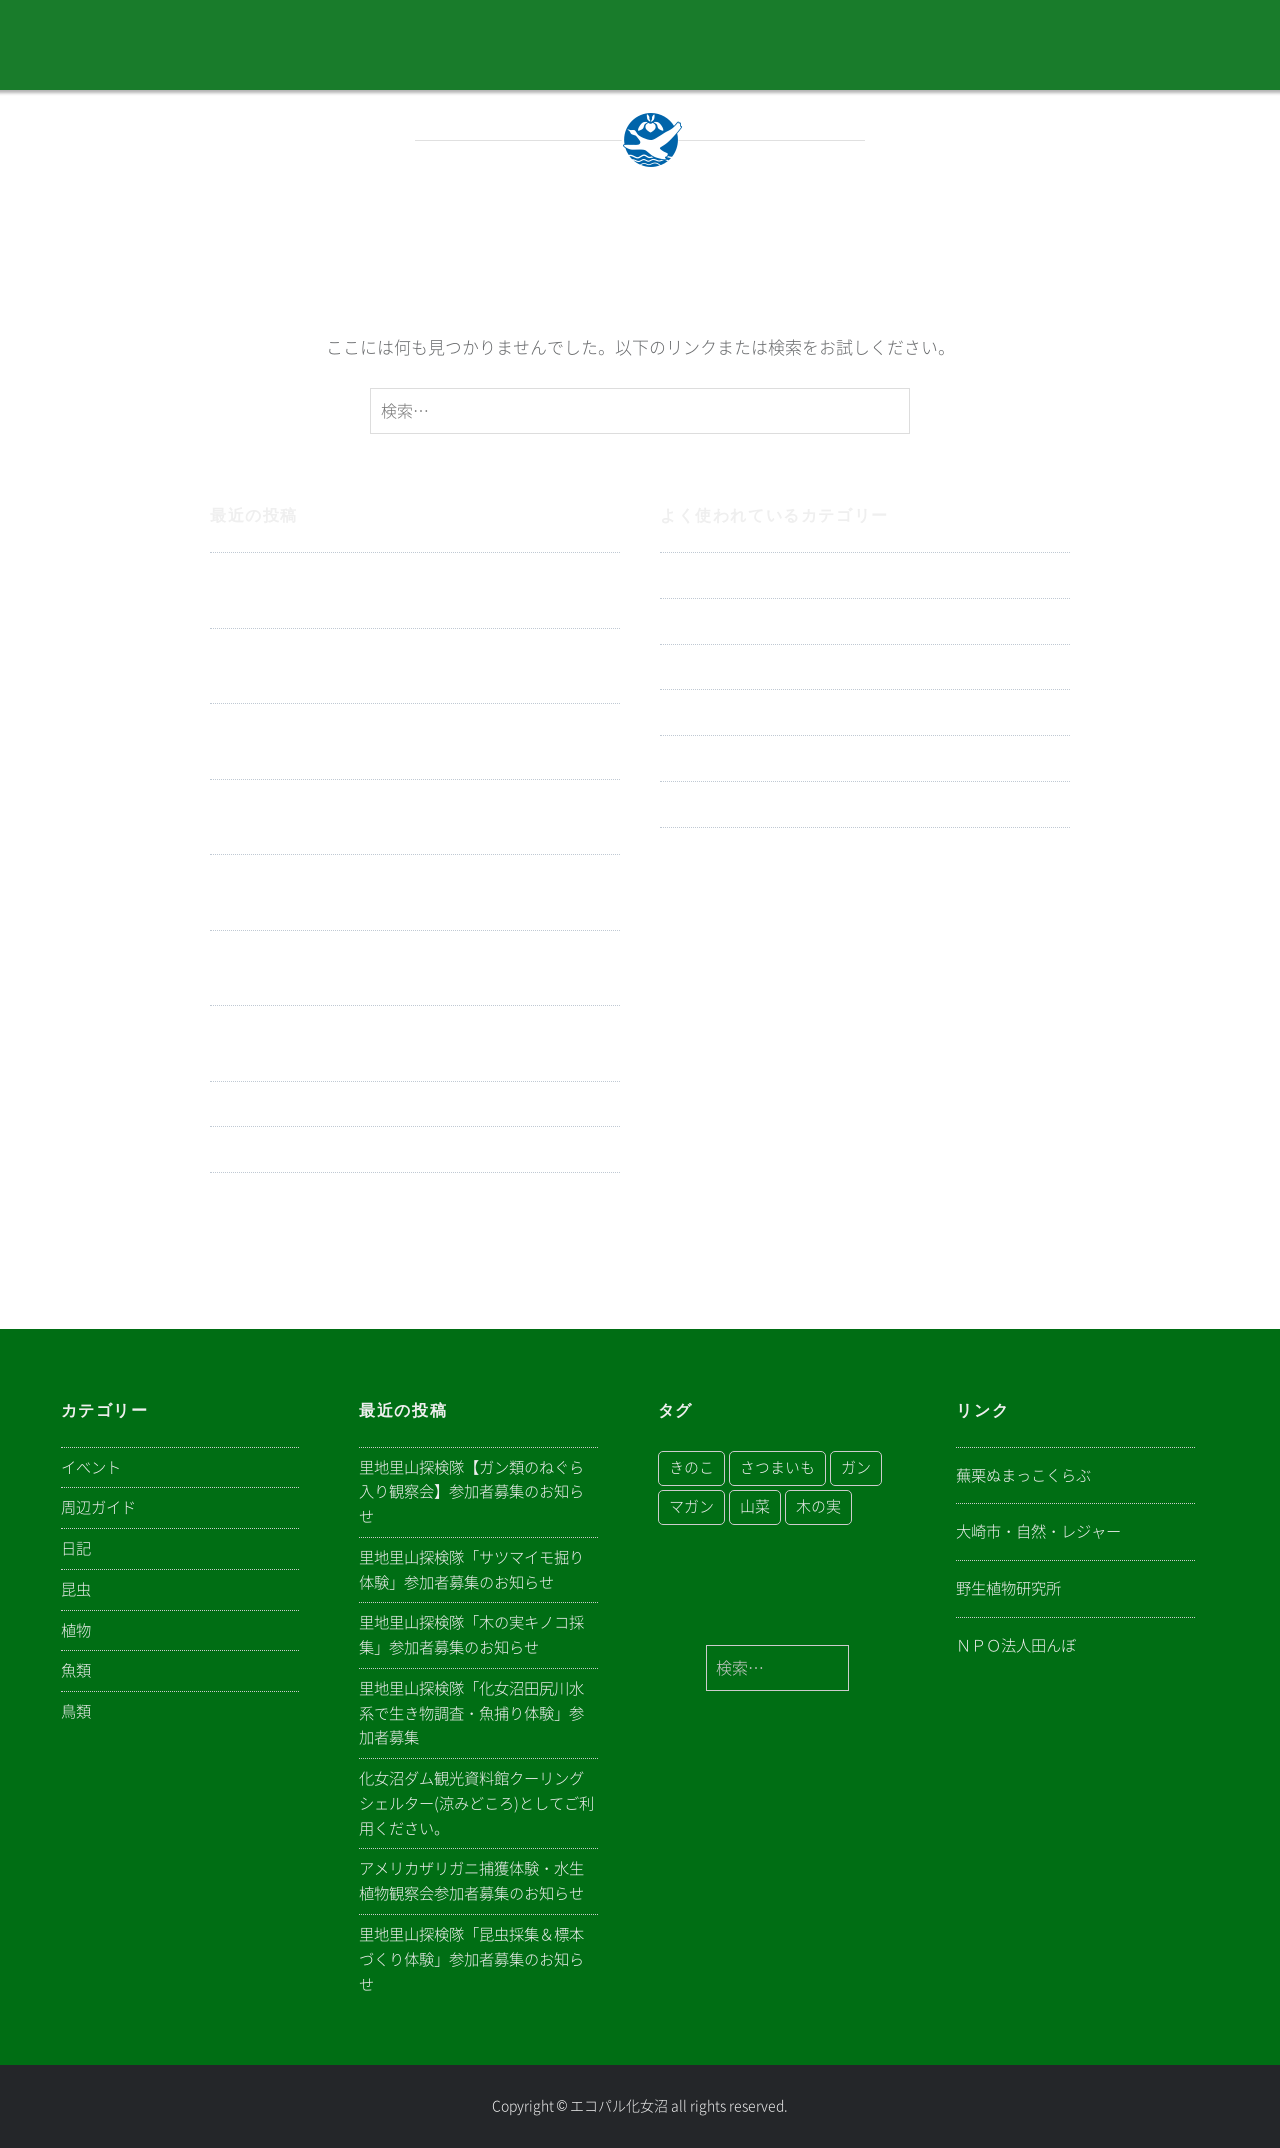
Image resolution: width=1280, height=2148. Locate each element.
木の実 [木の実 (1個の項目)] (818, 1506)
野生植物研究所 (1008, 1588)
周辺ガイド (702, 667)
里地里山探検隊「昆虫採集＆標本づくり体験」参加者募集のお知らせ (414, 1043)
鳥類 (677, 758)
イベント (694, 621)
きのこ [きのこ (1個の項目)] (691, 1467)
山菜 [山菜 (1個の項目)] (755, 1506)
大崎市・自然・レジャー (1038, 1531)
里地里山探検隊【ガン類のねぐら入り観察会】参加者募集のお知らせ (414, 590)
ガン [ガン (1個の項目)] (856, 1467)
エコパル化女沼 (619, 2106)
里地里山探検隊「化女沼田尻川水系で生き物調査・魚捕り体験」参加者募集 (414, 817)
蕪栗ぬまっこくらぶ (1023, 1475)
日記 (677, 575)
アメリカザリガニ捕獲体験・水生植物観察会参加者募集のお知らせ (414, 968)
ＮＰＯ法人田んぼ (1016, 1645)
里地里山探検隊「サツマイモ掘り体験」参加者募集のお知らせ (414, 666)
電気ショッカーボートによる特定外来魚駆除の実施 (405, 1104)
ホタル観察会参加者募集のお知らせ (346, 1149)
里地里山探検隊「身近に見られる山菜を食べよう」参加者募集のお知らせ (414, 1210)
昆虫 (677, 804)
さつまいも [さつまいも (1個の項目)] (777, 1467)
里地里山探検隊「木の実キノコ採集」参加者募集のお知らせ (414, 741)
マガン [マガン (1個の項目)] (691, 1506)
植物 (677, 712)
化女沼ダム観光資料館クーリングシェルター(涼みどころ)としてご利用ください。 (408, 892)
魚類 (677, 850)
